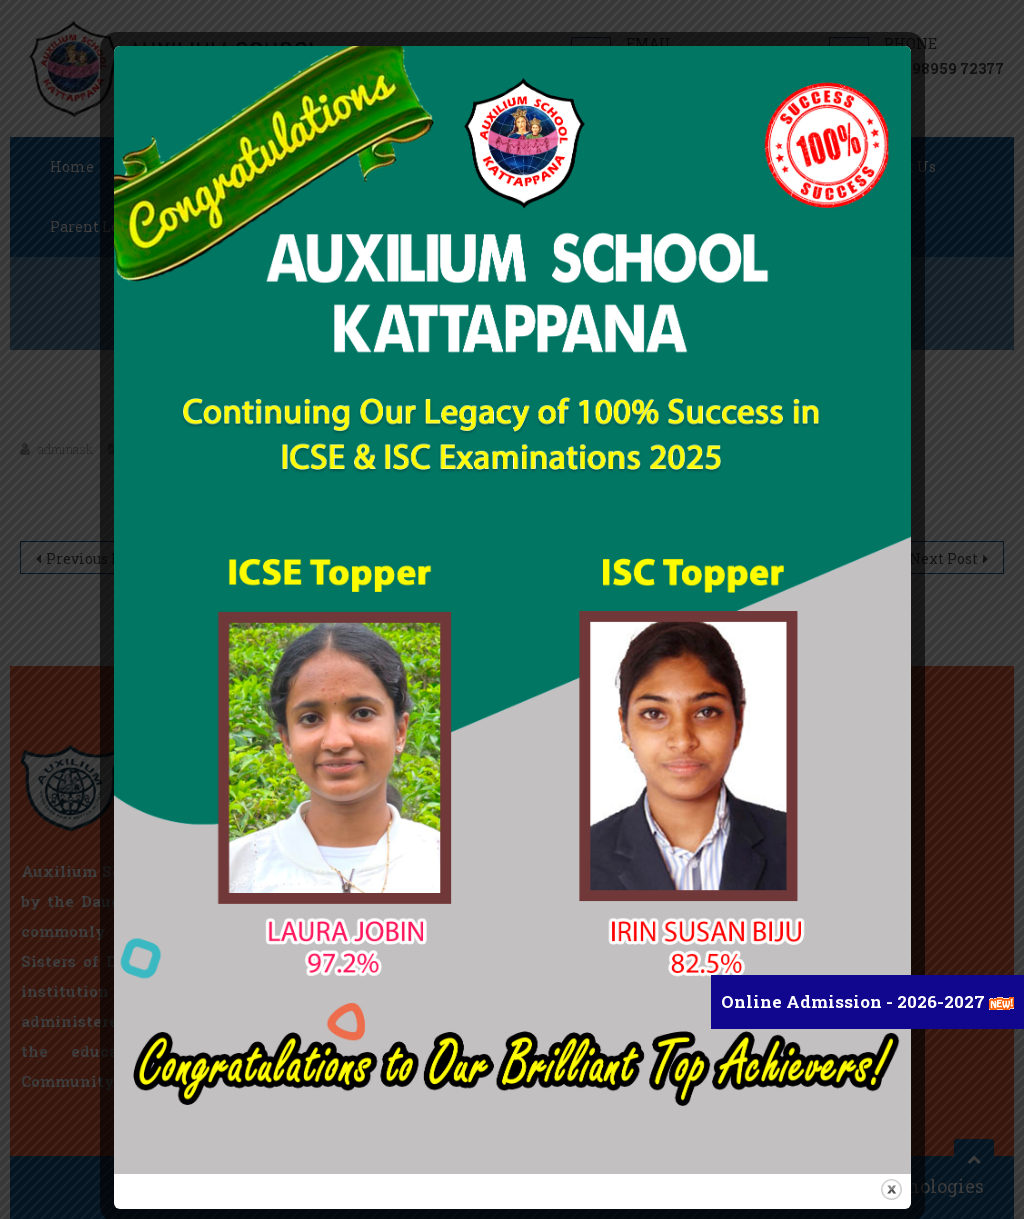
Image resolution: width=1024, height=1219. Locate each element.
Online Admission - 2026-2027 (855, 1001)
